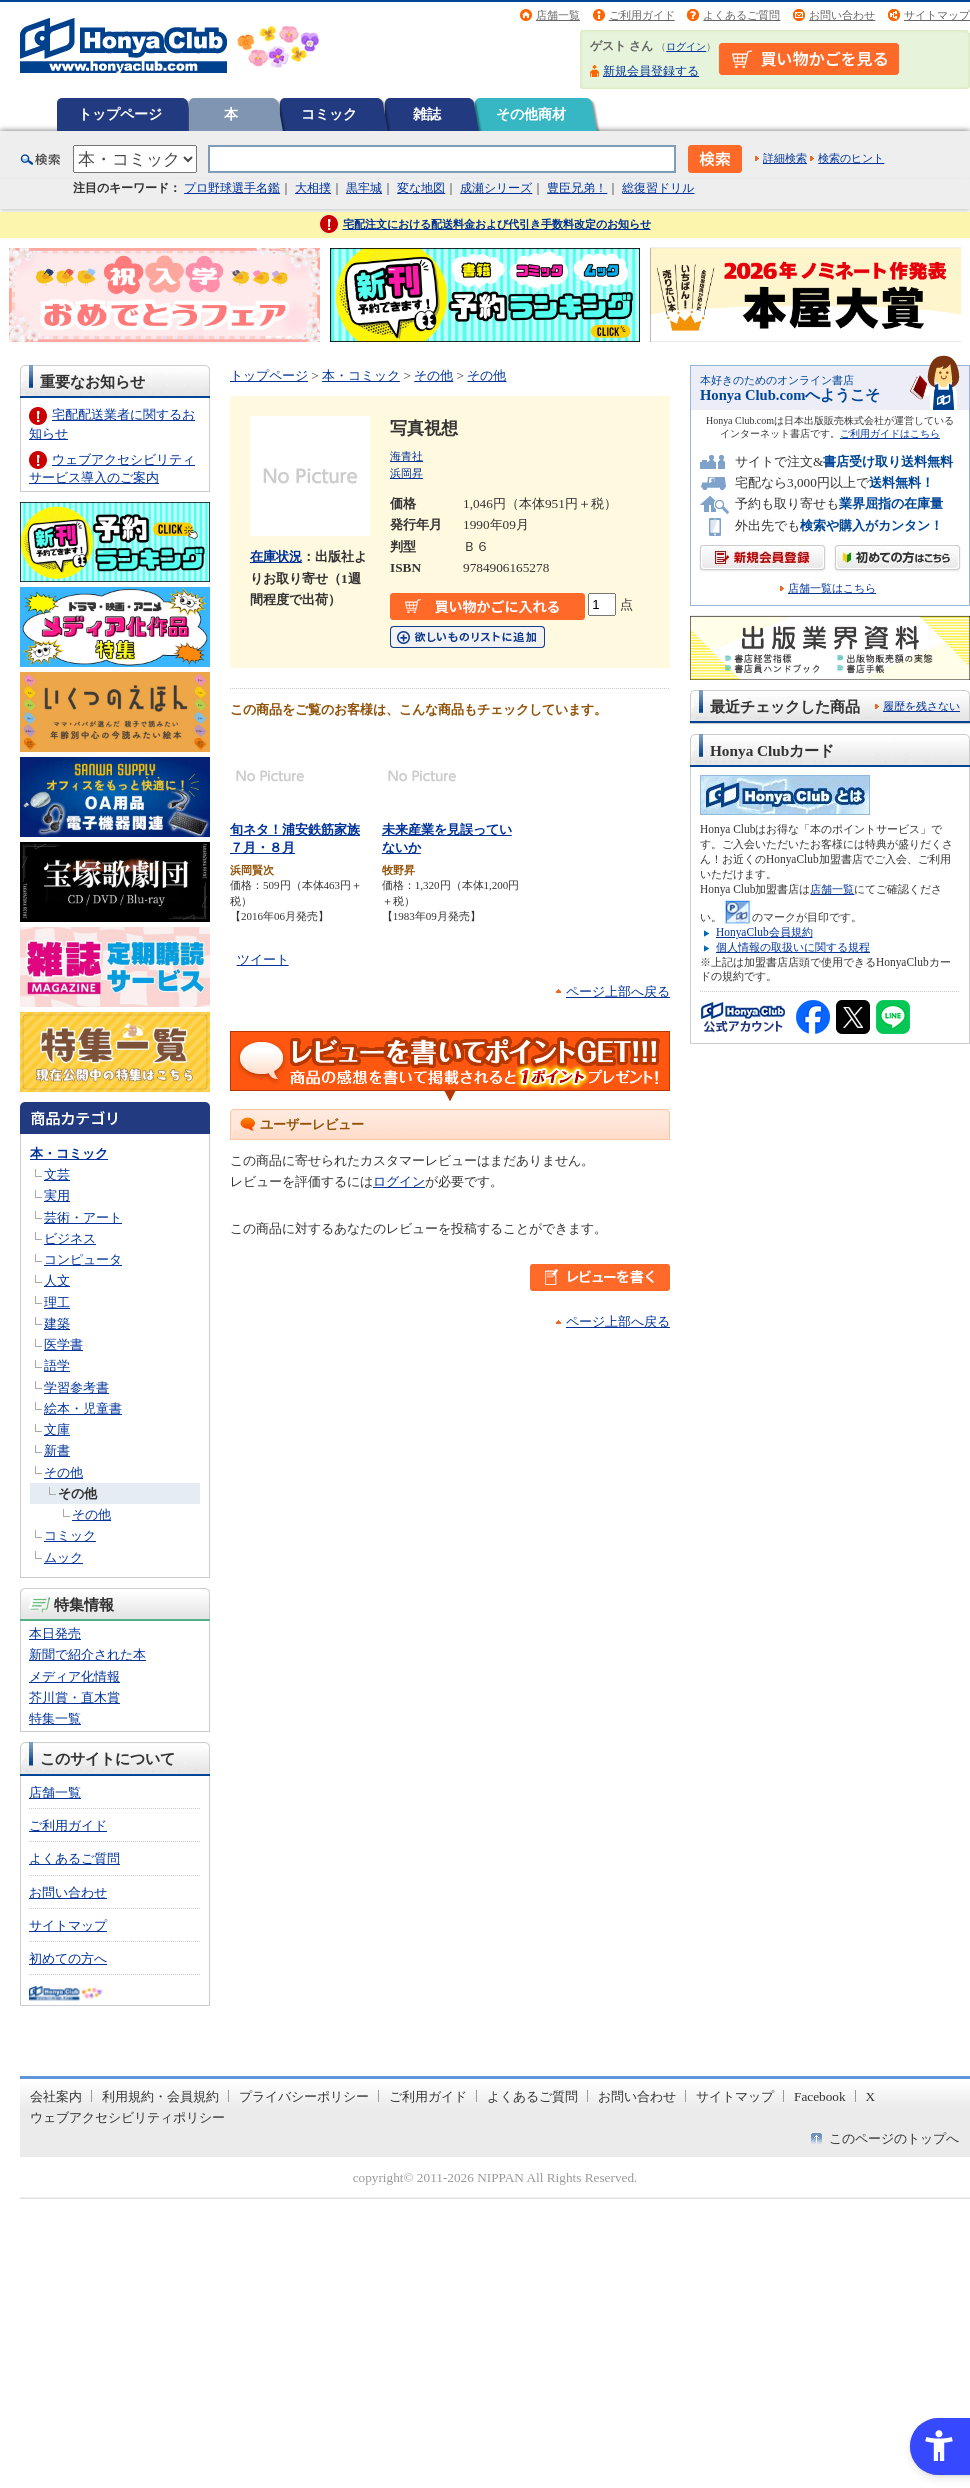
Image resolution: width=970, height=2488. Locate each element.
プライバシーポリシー (304, 2096)
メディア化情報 (74, 1676)
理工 (57, 1302)
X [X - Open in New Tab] (871, 2096)
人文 (57, 1280)
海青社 (406, 456)
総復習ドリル (658, 188)
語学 (57, 1365)
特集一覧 (55, 1718)
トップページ (120, 114)
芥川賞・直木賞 (74, 1697)
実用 (57, 1195)
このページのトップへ (894, 2138)
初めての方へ (68, 1958)
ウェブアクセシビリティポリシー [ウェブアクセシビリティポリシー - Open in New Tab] (127, 2117)
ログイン (686, 46)
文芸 (57, 1174)
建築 (57, 1323)
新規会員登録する (651, 71)
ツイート (263, 959)
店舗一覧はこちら (832, 588)
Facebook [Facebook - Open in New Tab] (820, 2096)
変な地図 (421, 188)
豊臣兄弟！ (577, 188)
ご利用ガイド (642, 15)
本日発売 (55, 1633)
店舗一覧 (558, 15)
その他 (63, 1472)
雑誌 (427, 114)
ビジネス (70, 1238)
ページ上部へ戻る (618, 991)
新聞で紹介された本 (87, 1654)
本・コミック (69, 1153)
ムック (63, 1557)
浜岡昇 (406, 473)
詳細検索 (785, 158)
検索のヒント (851, 158)
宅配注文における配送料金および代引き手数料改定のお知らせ (497, 224)
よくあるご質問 (741, 15)
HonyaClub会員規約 (764, 932)
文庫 (57, 1429)
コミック (329, 114)
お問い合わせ (842, 15)
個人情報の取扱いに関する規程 (793, 947)
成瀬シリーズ (496, 188)
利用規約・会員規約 (160, 2096)
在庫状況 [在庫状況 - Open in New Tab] (276, 556)
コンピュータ (83, 1259)
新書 (57, 1450)
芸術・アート (83, 1217)
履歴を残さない (921, 706)
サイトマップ (937, 15)
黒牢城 (364, 188)
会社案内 (56, 2096)
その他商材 (531, 114)
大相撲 (313, 188)
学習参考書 (76, 1387)
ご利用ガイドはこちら (890, 433)
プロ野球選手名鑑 (232, 188)
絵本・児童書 (83, 1408)
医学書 (63, 1344)
